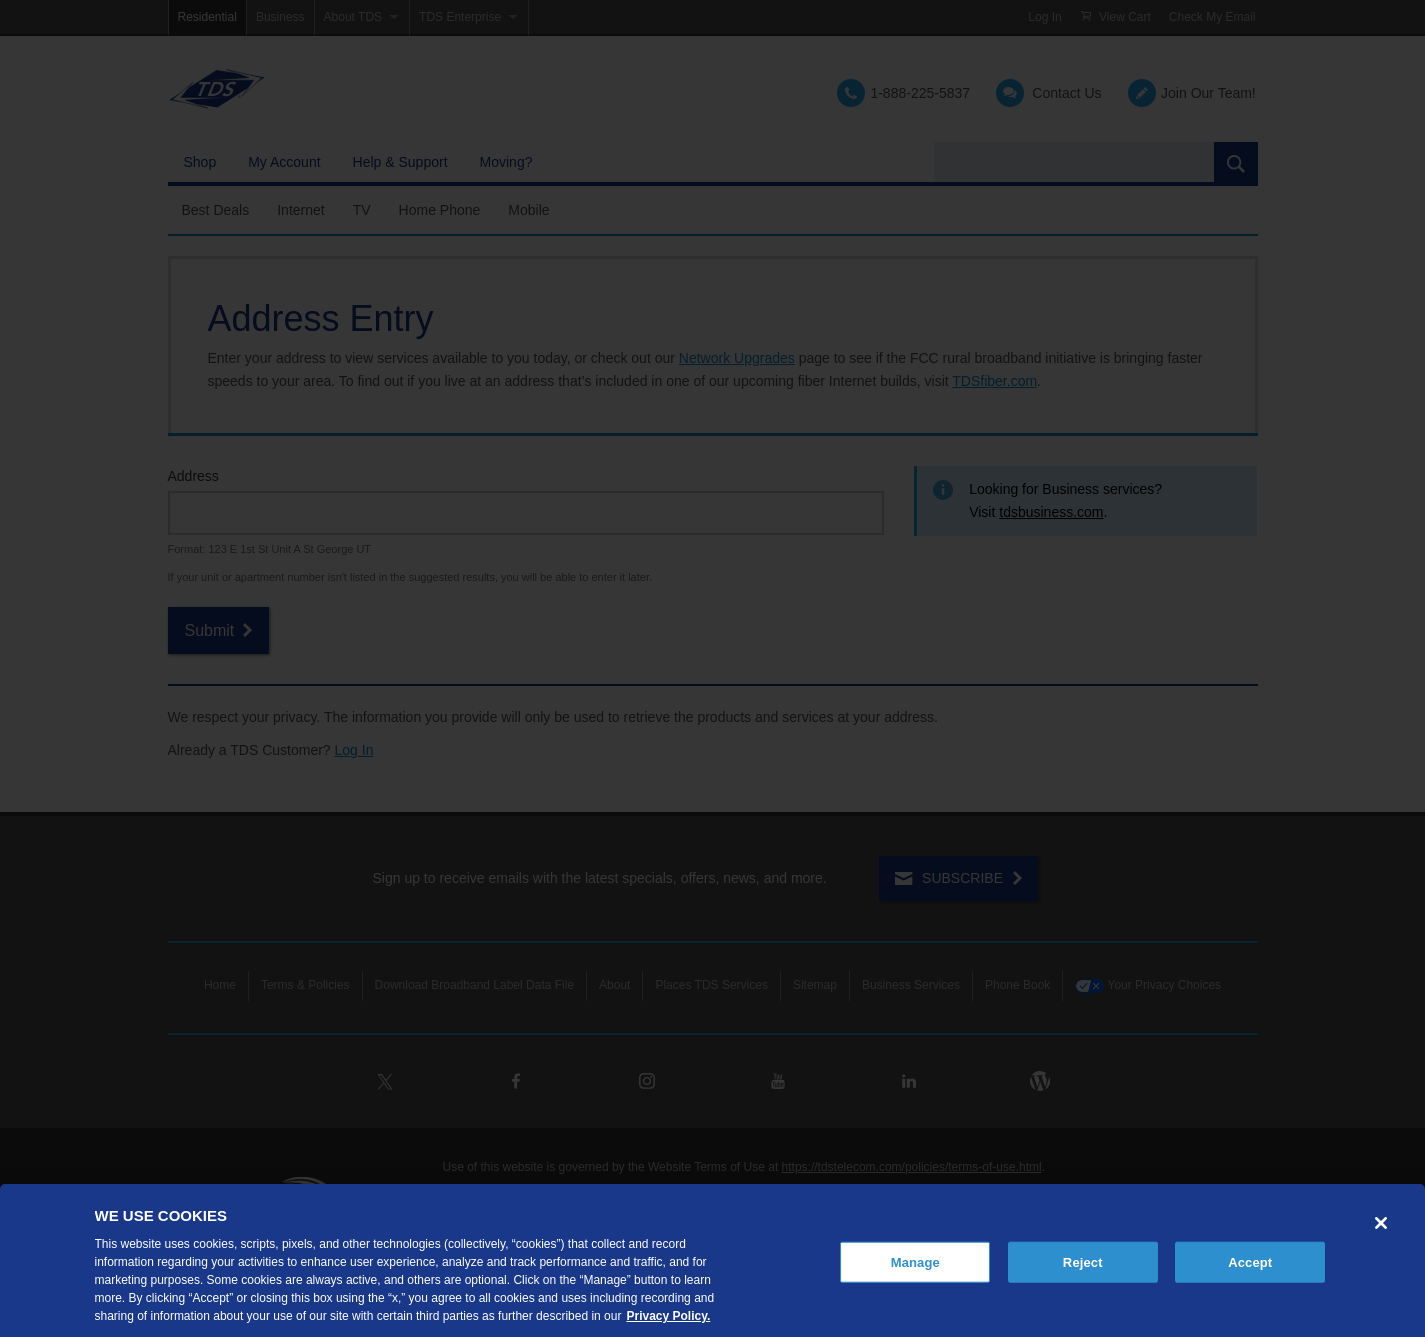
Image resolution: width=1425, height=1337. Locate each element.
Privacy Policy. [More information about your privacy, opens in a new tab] (668, 1316)
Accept (1250, 1261)
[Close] (1381, 1223)
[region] (712, 1260)
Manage (915, 1261)
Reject (1083, 1261)
